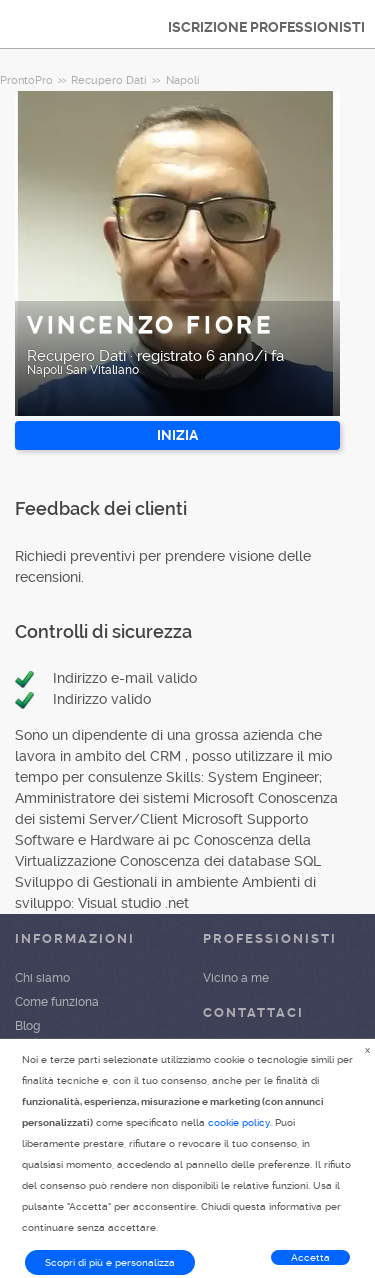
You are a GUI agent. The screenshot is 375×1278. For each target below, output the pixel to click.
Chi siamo (42, 978)
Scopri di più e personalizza (110, 1262)
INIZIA (177, 435)
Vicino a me (236, 978)
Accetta (310, 1257)
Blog (27, 1026)
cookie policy (239, 1122)
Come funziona (57, 1002)
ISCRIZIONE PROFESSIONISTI (266, 27)
